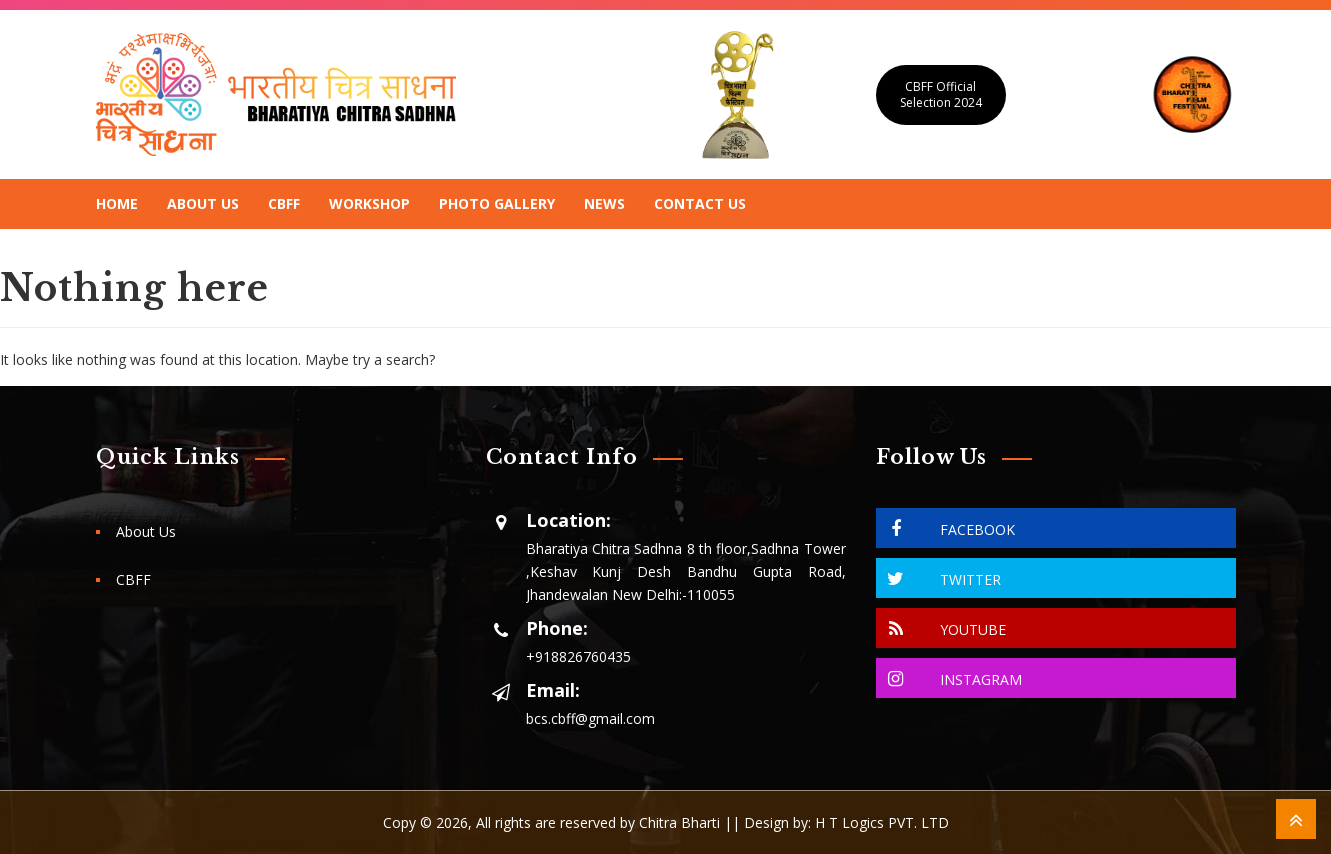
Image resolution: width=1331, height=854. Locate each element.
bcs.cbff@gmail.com (590, 718)
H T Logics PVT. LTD (882, 822)
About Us (203, 203)
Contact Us (700, 203)
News (604, 203)
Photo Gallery (497, 203)
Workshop (369, 203)
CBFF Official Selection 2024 (941, 94)
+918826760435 (578, 656)
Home (117, 203)
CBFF (284, 203)
